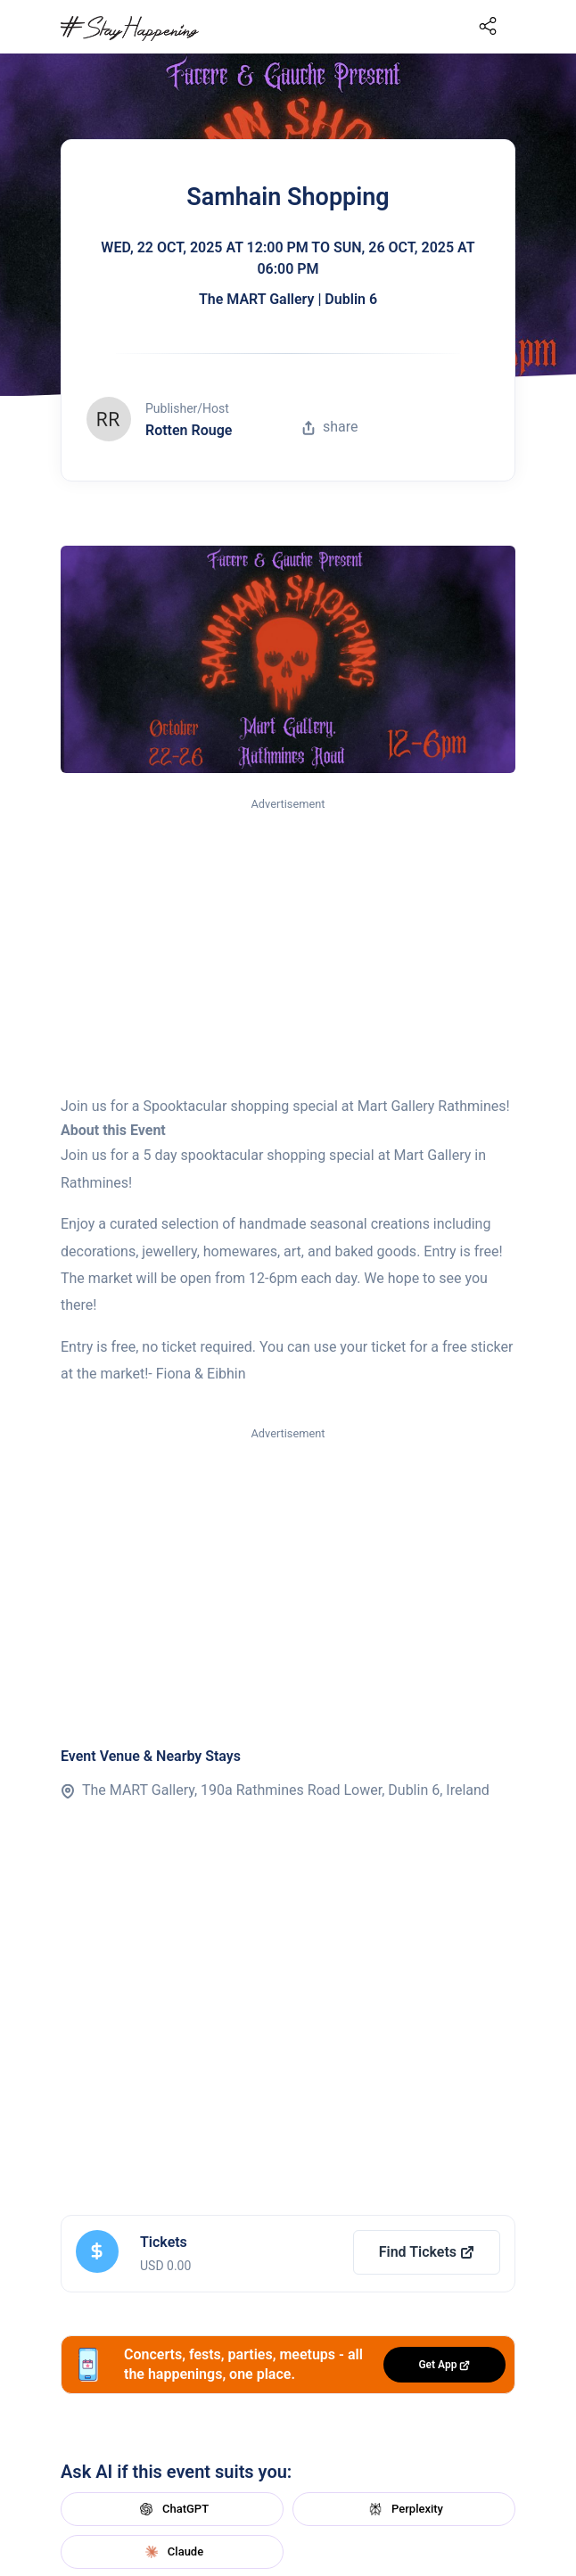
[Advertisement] (288, 948)
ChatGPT (172, 2509)
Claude (172, 2552)
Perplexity (404, 2509)
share (329, 426)
